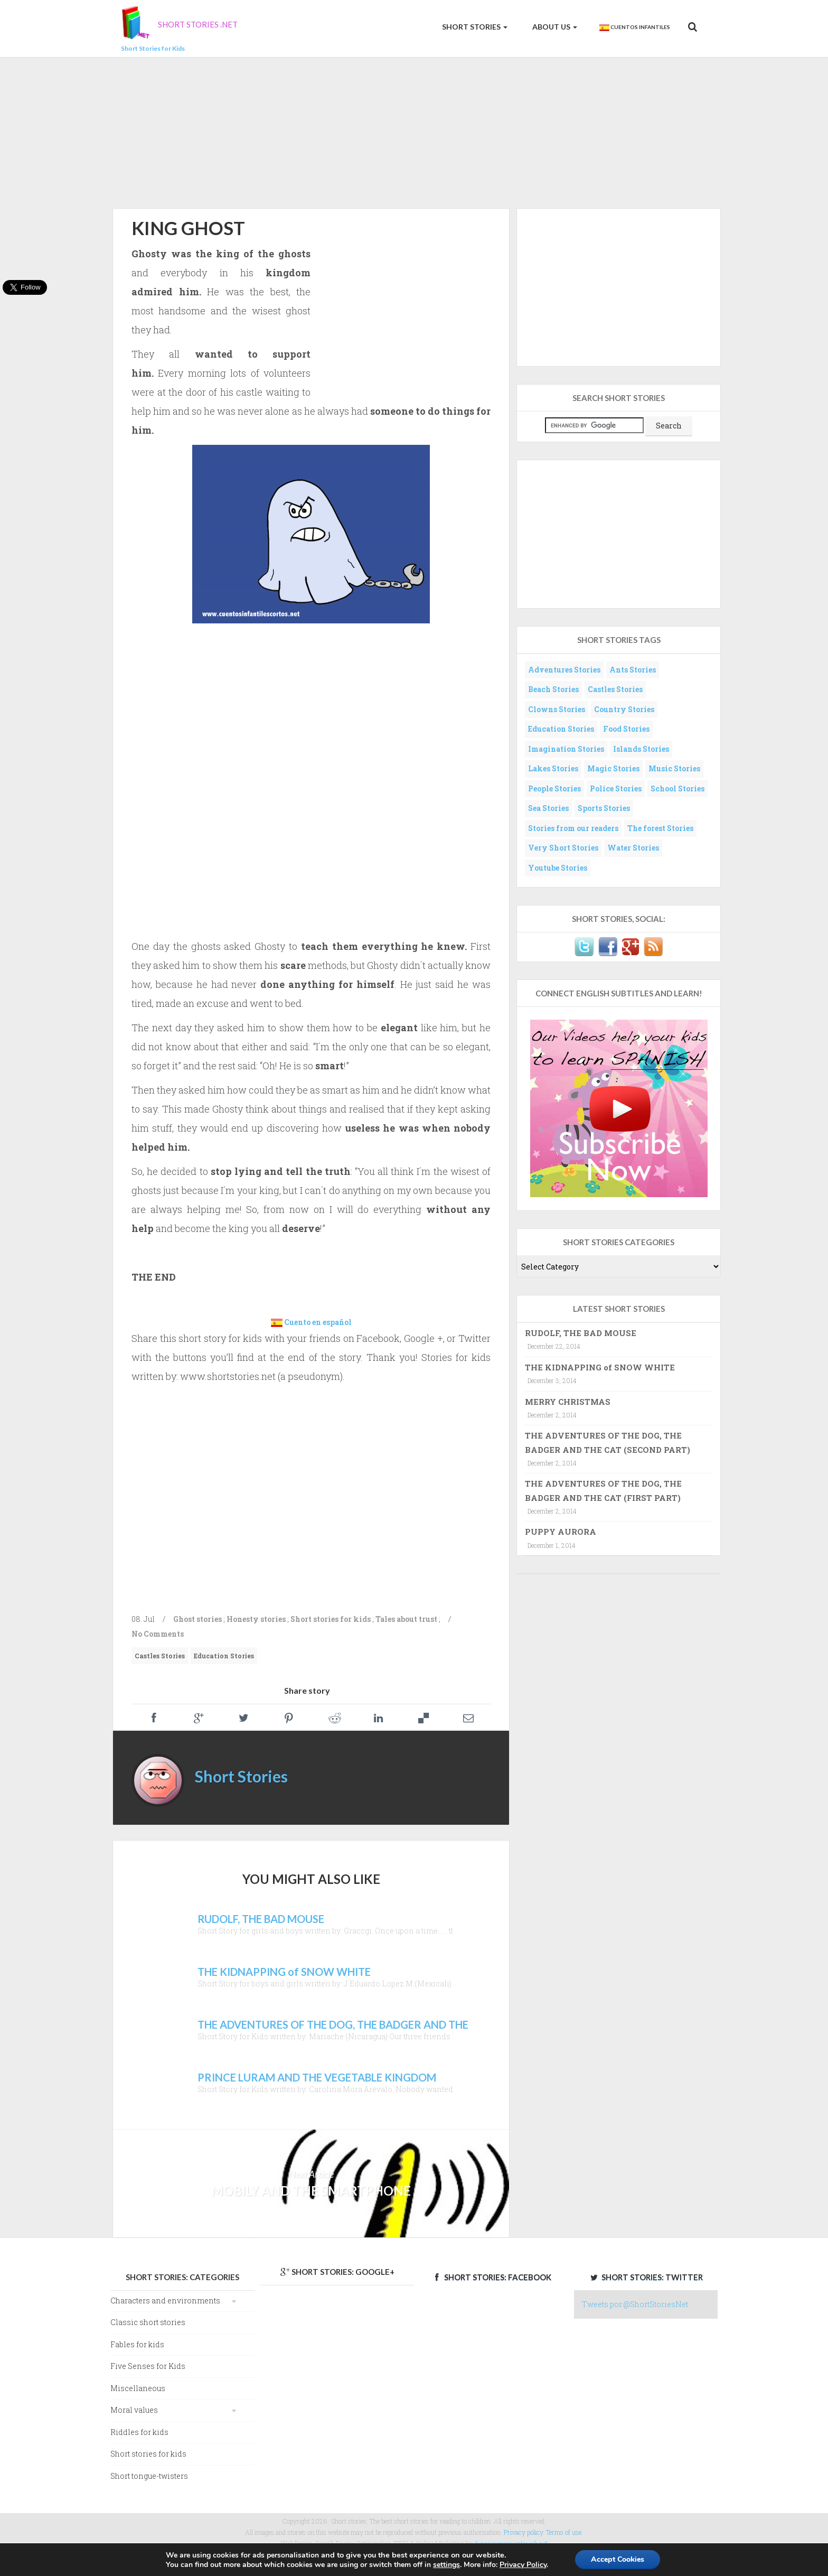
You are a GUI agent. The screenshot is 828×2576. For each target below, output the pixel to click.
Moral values (134, 2410)
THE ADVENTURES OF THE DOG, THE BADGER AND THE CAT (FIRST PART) (603, 1490)
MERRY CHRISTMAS (567, 1401)
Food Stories (626, 729)
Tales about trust (406, 1619)
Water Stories (633, 848)
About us (554, 26)
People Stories (554, 788)
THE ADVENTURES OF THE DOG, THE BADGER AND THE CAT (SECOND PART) (607, 1442)
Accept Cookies (617, 2559)
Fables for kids (137, 2344)
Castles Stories (160, 1655)
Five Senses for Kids (147, 2366)
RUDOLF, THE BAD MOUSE (580, 1333)
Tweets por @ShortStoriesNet (635, 2304)
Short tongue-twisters (149, 2476)
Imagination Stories (566, 749)
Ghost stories (197, 1619)
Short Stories (473, 26)
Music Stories (674, 768)
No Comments (157, 1634)
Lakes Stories (553, 768)
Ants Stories (632, 670)
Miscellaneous (137, 2388)
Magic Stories (613, 768)
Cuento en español (318, 1322)
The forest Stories (660, 828)
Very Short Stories (563, 848)
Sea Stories (548, 808)
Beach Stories (553, 689)
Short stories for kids (330, 1619)
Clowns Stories (556, 709)
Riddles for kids (139, 2432)
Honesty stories (256, 1619)
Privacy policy (523, 2532)
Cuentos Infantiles (634, 27)
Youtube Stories (557, 868)
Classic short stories (147, 2322)
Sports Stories (604, 808)
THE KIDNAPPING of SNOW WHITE (600, 1367)
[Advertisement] (414, 131)
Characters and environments (165, 2300)
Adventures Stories (564, 670)
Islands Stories (641, 749)
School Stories (677, 788)
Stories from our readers (573, 828)
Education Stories (224, 1655)
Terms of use (563, 2532)
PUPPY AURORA (560, 1531)
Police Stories (616, 788)
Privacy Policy (523, 2565)
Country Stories (624, 709)
